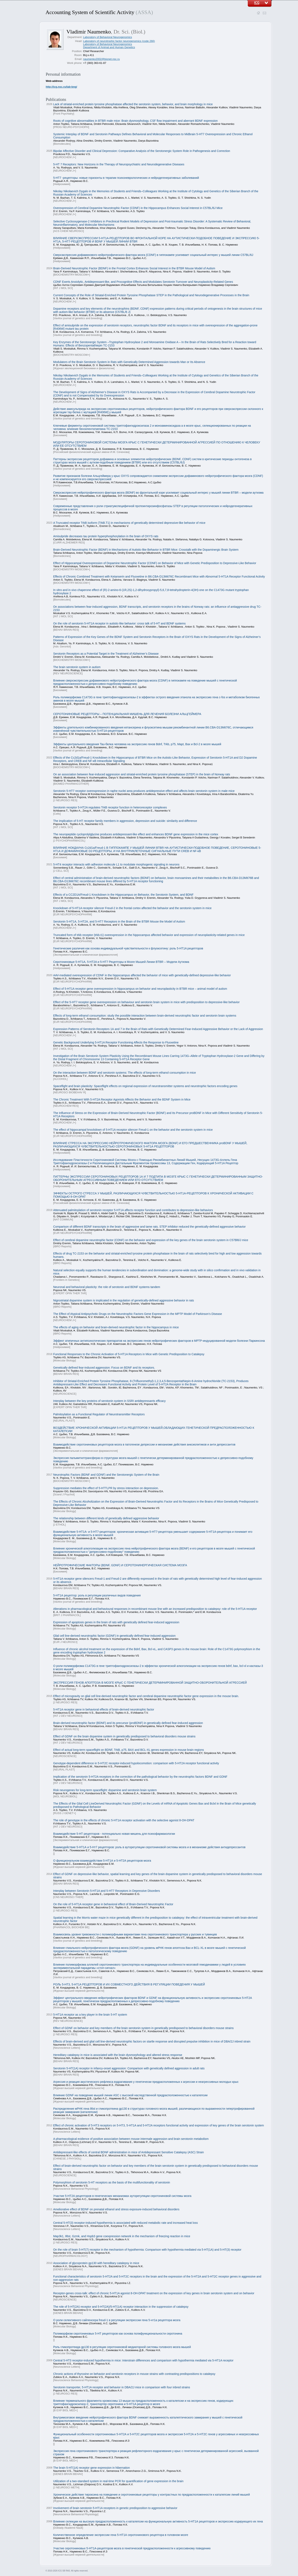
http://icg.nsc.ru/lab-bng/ (61, 86)
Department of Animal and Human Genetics (109, 47)
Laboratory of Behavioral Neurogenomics (107, 37)
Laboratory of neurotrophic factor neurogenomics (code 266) (119, 41)
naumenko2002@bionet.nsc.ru (101, 59)
